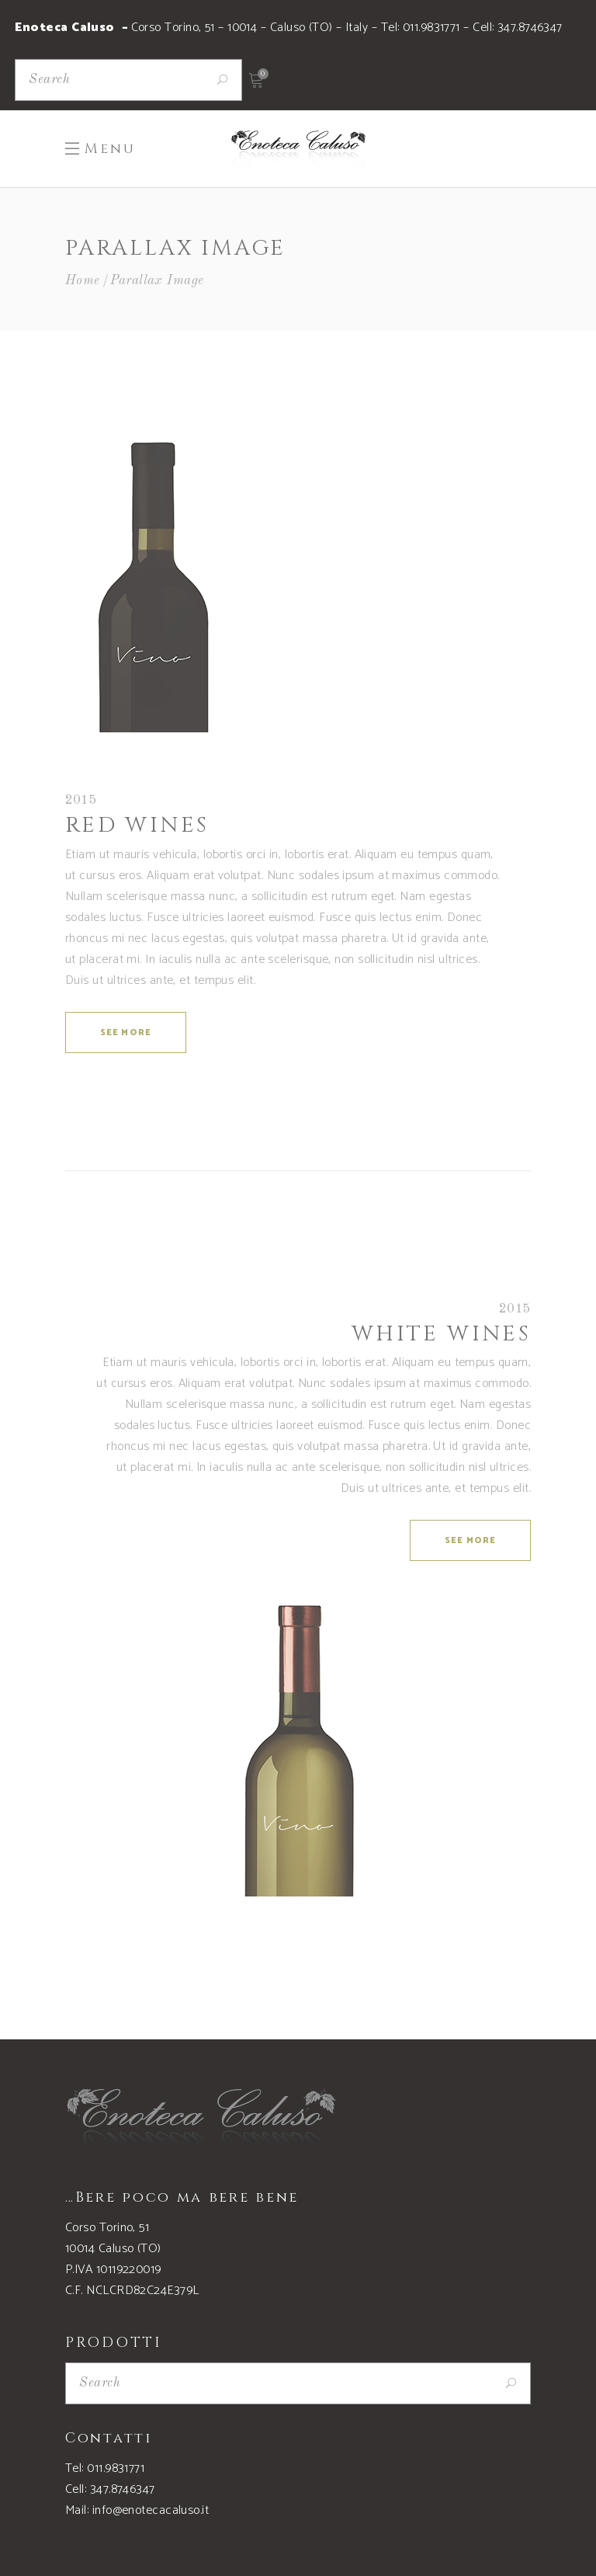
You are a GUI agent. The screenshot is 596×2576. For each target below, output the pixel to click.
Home (82, 280)
